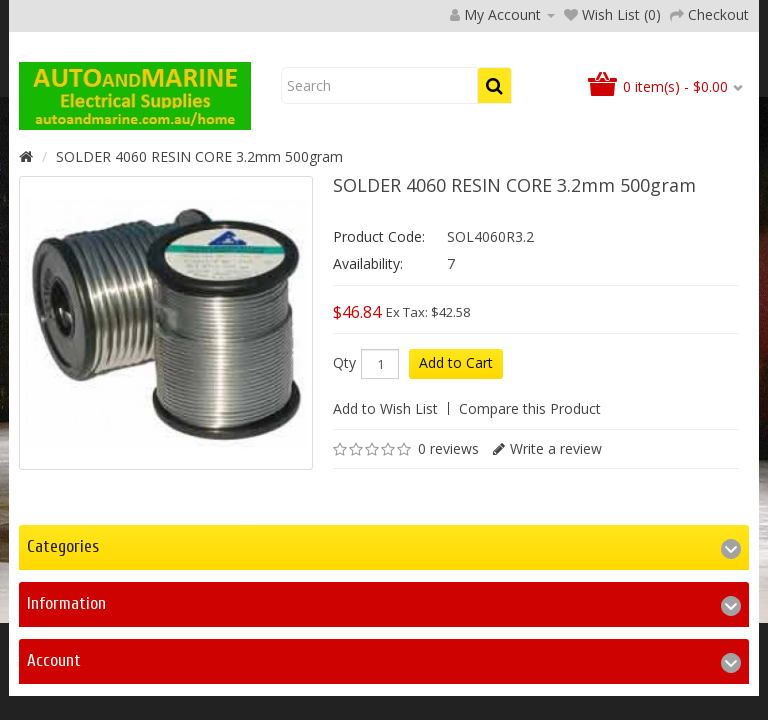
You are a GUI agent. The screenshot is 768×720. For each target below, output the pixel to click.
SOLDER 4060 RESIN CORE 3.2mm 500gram (199, 285)
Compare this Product (530, 537)
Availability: (368, 392)
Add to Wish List (385, 537)
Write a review (556, 577)
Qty (344, 492)
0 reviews (448, 577)
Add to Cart (456, 491)
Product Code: (379, 365)
